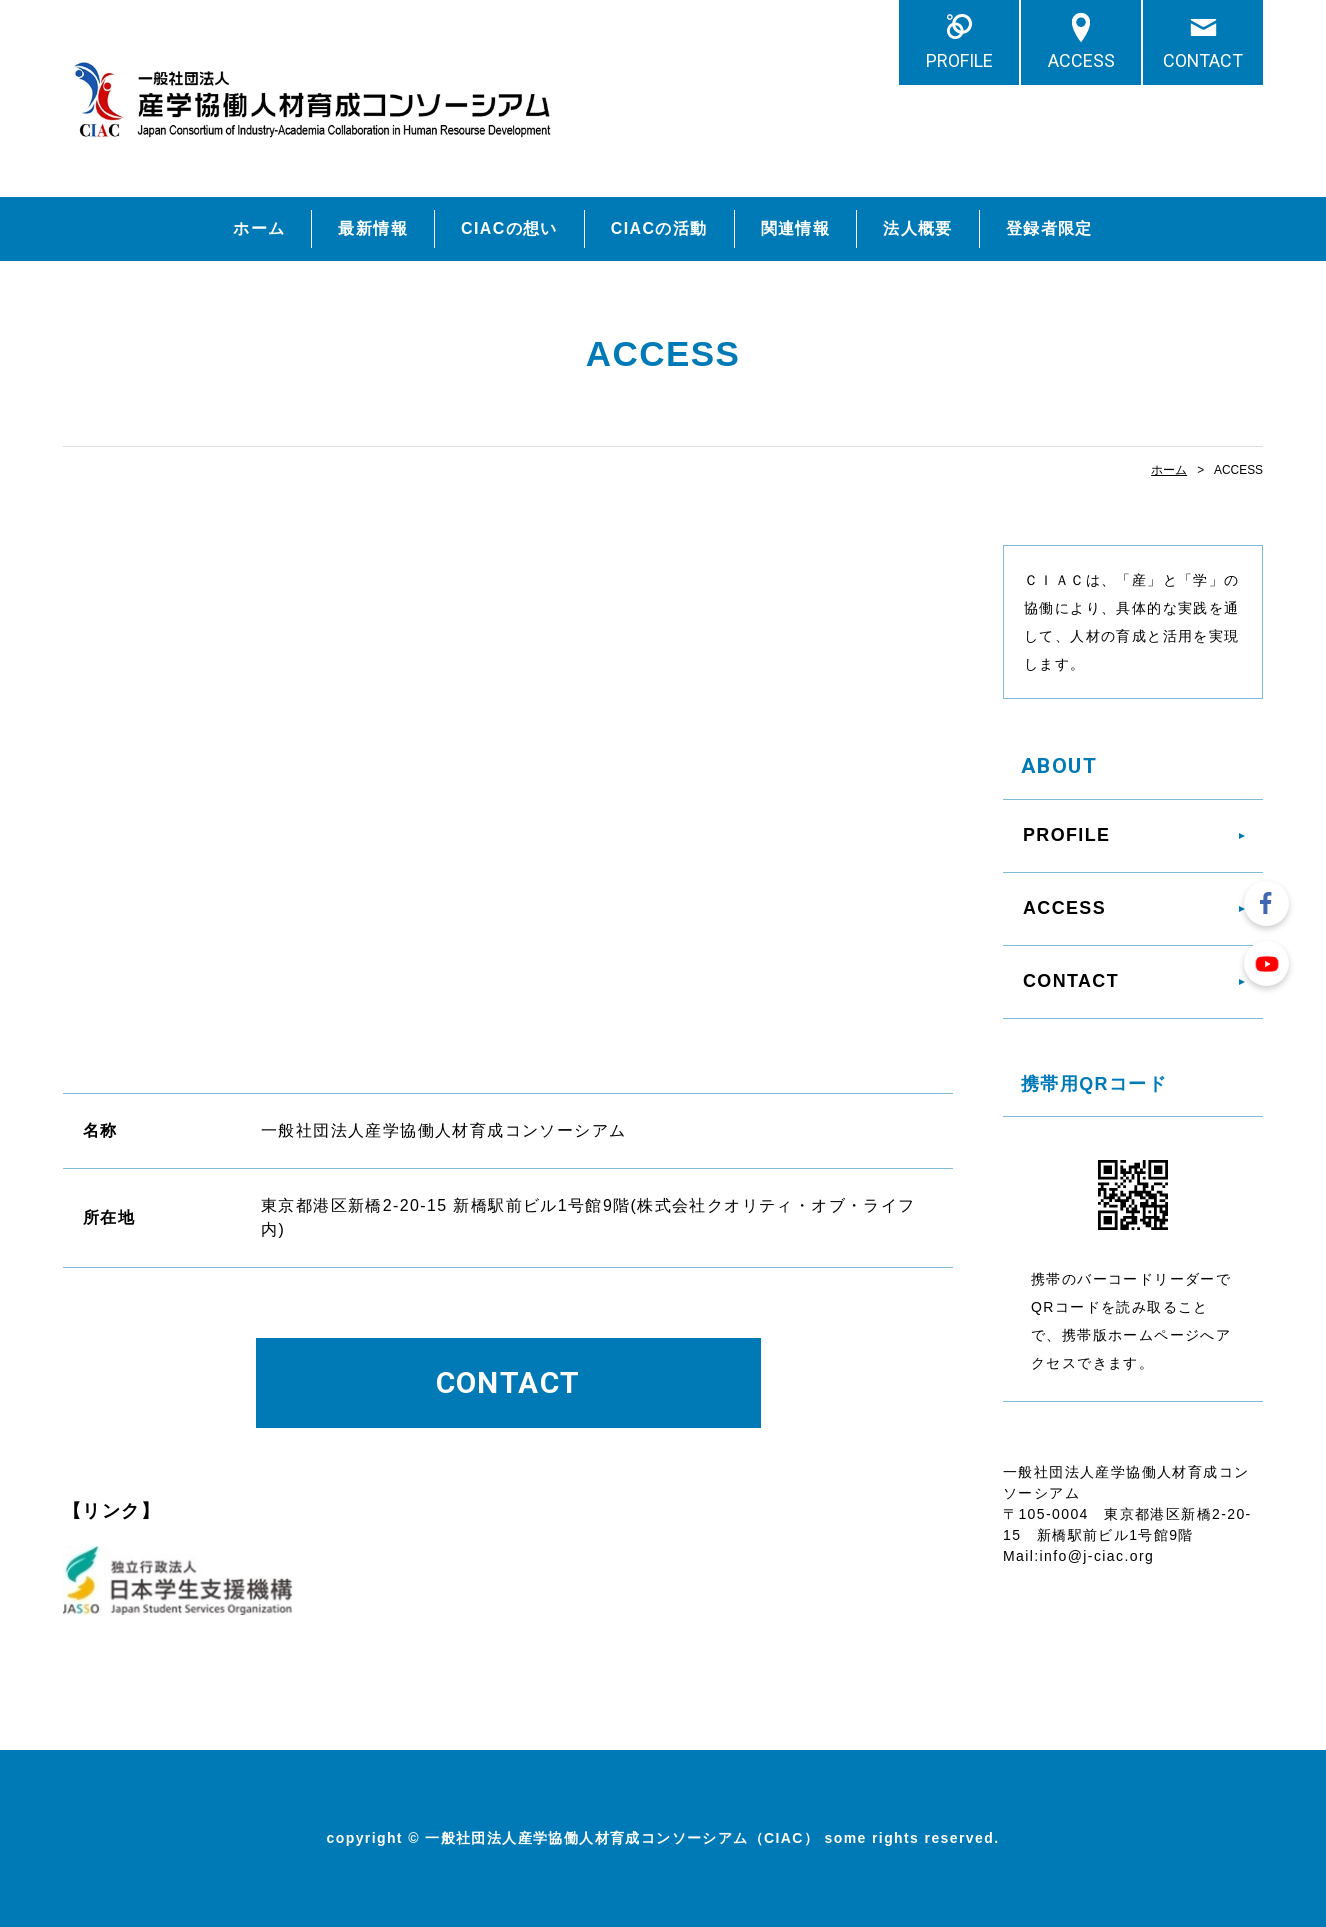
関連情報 (796, 228)
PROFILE (959, 60)
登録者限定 (1049, 228)
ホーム (259, 228)
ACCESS (1081, 60)
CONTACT (1203, 60)
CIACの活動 (659, 228)
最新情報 (373, 228)
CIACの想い (509, 228)
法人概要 (918, 228)
